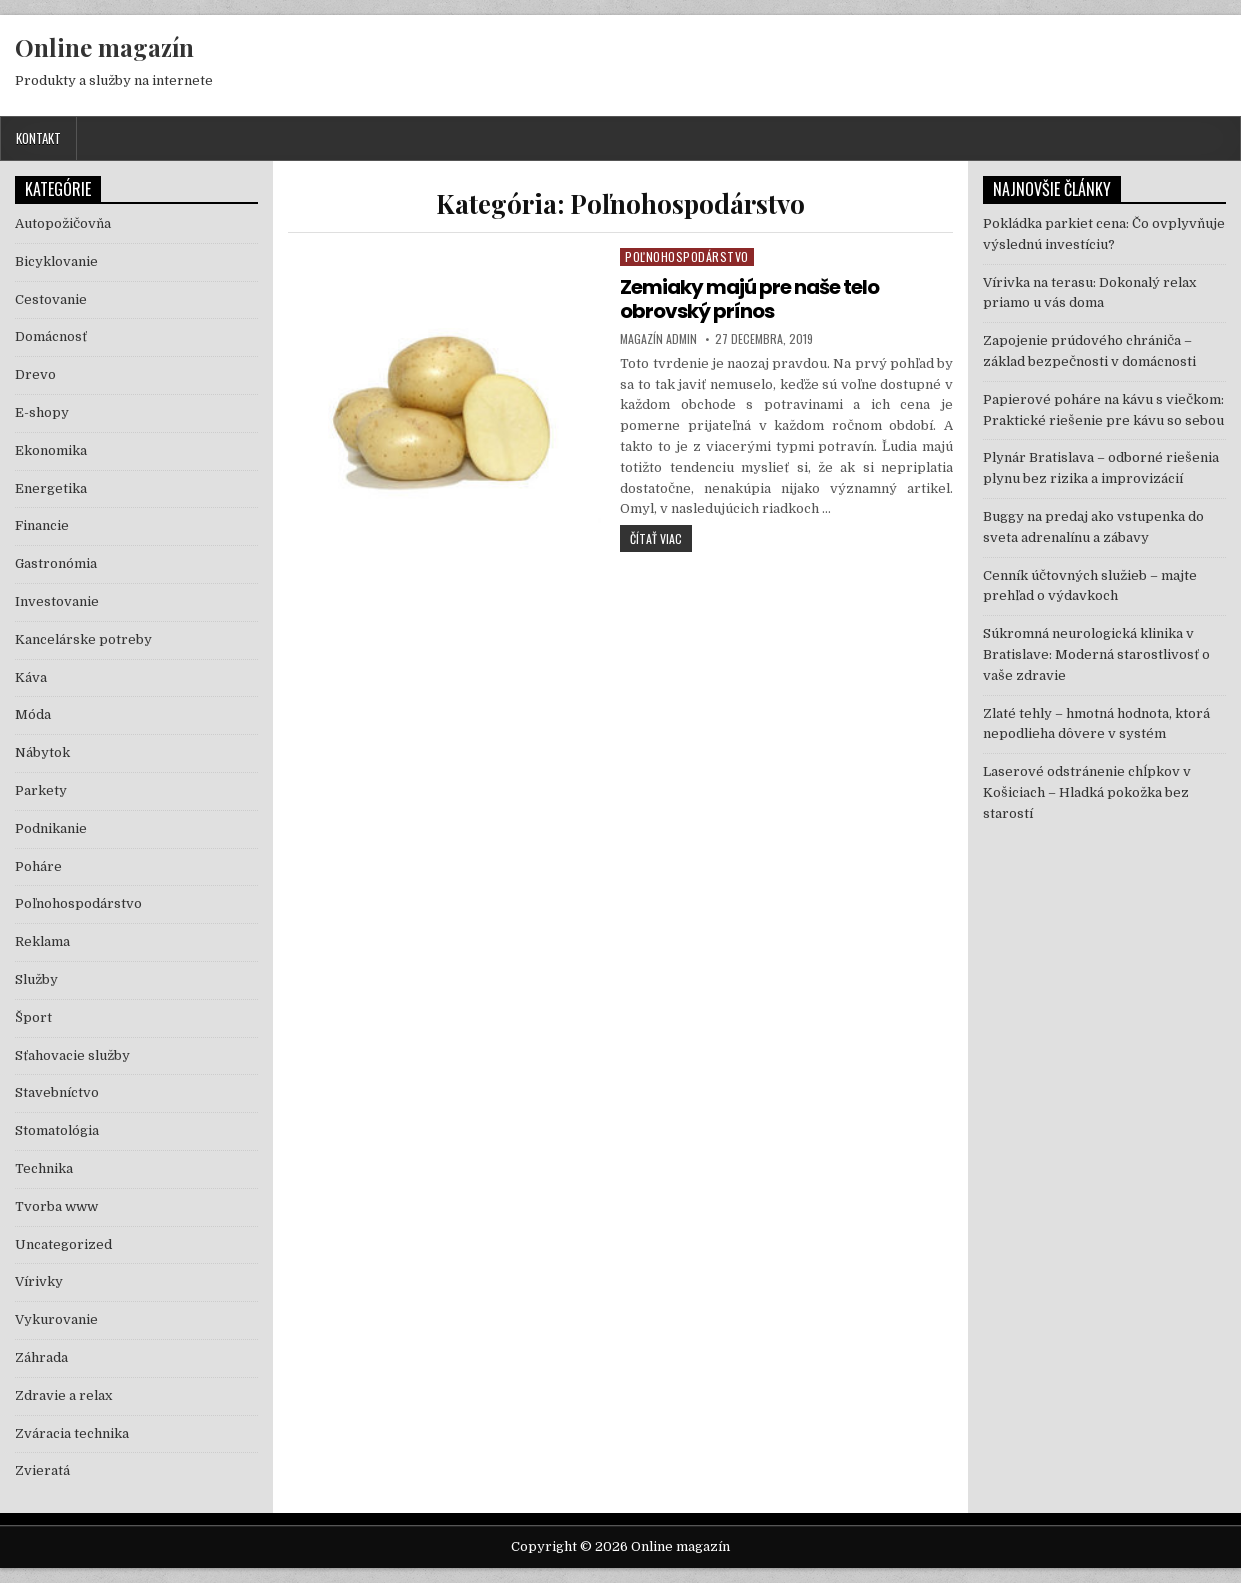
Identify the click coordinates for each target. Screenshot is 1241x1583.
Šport (33, 1017)
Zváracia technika (72, 1433)
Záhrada (41, 1357)
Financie (42, 525)
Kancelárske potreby (83, 639)
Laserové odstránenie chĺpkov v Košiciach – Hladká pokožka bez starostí (1087, 792)
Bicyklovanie (56, 261)
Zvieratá (42, 1470)
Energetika (51, 488)
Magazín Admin (658, 339)
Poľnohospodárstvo (687, 256)
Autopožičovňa (63, 223)
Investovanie (57, 601)
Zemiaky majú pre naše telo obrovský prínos (749, 299)
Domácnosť (51, 336)
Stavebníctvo (57, 1092)
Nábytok (42, 752)
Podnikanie (51, 828)
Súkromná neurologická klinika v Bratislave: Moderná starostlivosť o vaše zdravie (1096, 654)
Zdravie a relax (63, 1395)
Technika (44, 1168)
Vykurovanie (56, 1319)
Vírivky (39, 1281)
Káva (31, 677)
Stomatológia (57, 1130)
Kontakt (38, 138)
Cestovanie (51, 299)
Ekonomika (51, 450)
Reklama (42, 941)
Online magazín (104, 47)
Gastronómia (56, 563)
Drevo (35, 374)
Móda (33, 714)
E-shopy (42, 412)
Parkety (41, 790)
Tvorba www (56, 1206)
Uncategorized (63, 1244)
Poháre (38, 866)
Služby (36, 979)
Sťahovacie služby (72, 1055)
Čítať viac (661, 538)
